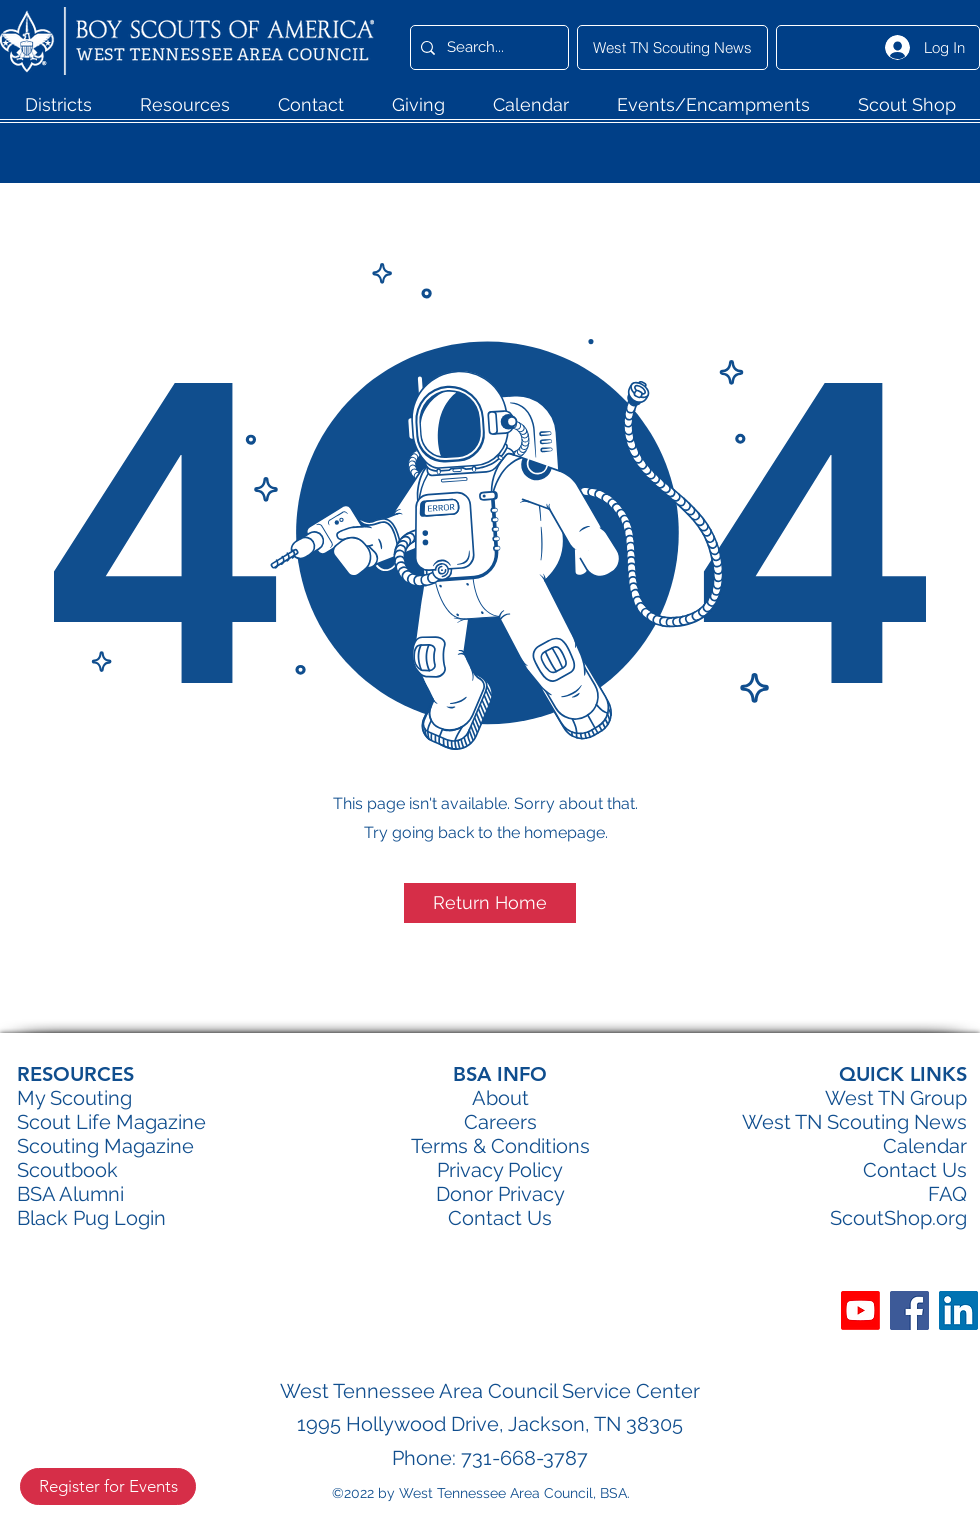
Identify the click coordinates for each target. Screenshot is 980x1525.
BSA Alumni (70, 1194)
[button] (58, 111)
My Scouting (74, 1098)
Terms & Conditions (500, 1146)
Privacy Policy (500, 1170)
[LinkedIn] (958, 1310)
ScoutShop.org (898, 1218)
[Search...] (486, 47)
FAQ (947, 1194)
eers (516, 1122)
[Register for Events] (108, 1486)
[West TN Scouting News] (672, 47)
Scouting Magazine (105, 1146)
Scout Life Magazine (111, 1122)
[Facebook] (909, 1310)
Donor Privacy (500, 1194)
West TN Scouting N (835, 1122)
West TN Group (896, 1098)
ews (948, 1122)
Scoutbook (67, 1170)
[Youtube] (860, 1310)
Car (480, 1122)
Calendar (925, 1146)
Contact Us (915, 1170)
